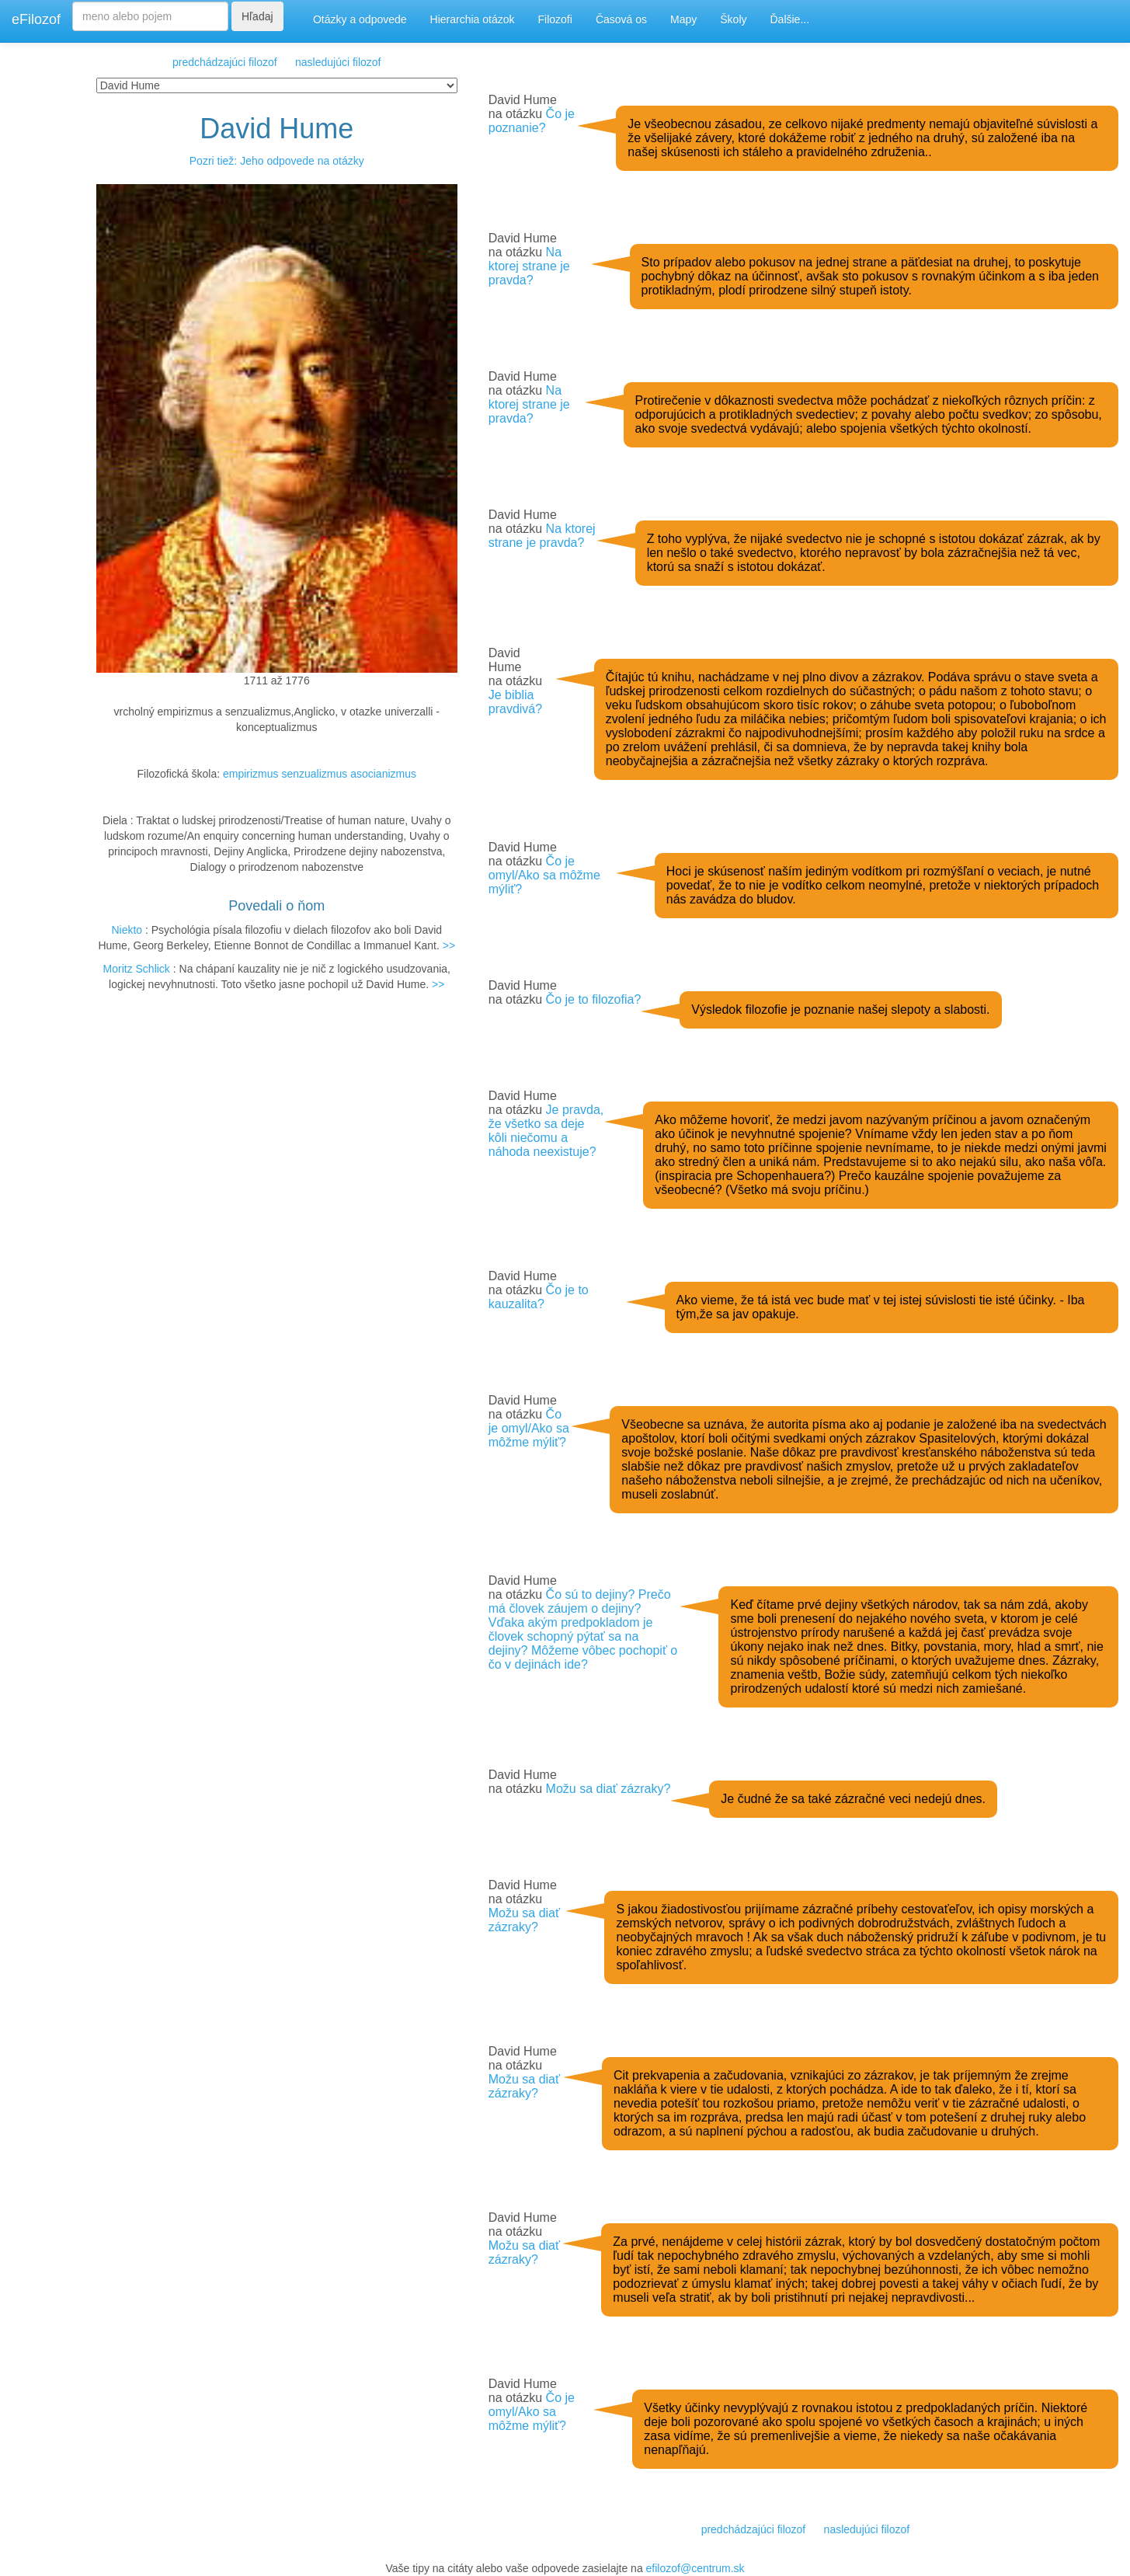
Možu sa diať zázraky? (608, 1788)
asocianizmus (383, 774)
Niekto (126, 930)
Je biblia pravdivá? (515, 701)
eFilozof (36, 19)
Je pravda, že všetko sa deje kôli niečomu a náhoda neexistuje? (546, 1130)
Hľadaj (257, 16)
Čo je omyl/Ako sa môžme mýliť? (544, 875)
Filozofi (555, 19)
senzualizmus (314, 774)
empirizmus (251, 774)
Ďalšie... (790, 19)
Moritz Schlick (136, 969)
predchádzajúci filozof (224, 62)
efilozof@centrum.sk (695, 2568)
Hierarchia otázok (472, 19)
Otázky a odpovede (360, 19)
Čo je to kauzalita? (539, 1297)
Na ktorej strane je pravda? (529, 266)
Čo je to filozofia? (593, 999)
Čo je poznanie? (532, 120)
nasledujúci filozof (338, 62)
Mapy (683, 19)
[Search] (150, 16)
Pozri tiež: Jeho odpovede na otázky (276, 161)
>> (449, 945)
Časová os (621, 19)
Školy (733, 19)
